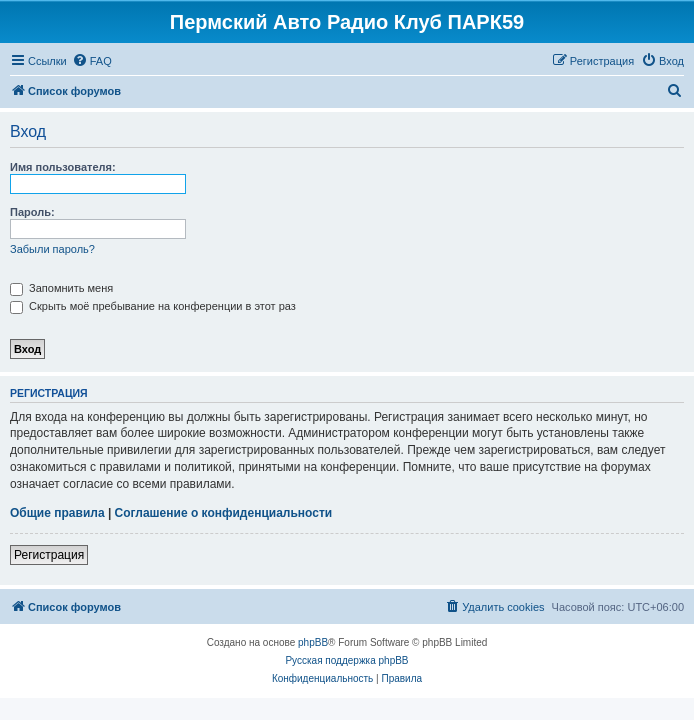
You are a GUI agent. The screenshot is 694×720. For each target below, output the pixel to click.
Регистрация (49, 555)
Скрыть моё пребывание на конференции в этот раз (153, 306)
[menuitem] (92, 61)
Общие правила (57, 513)
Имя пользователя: (63, 167)
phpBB (313, 642)
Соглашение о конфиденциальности (224, 513)
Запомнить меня (61, 288)
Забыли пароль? (52, 249)
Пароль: (32, 212)
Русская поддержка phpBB (346, 660)
